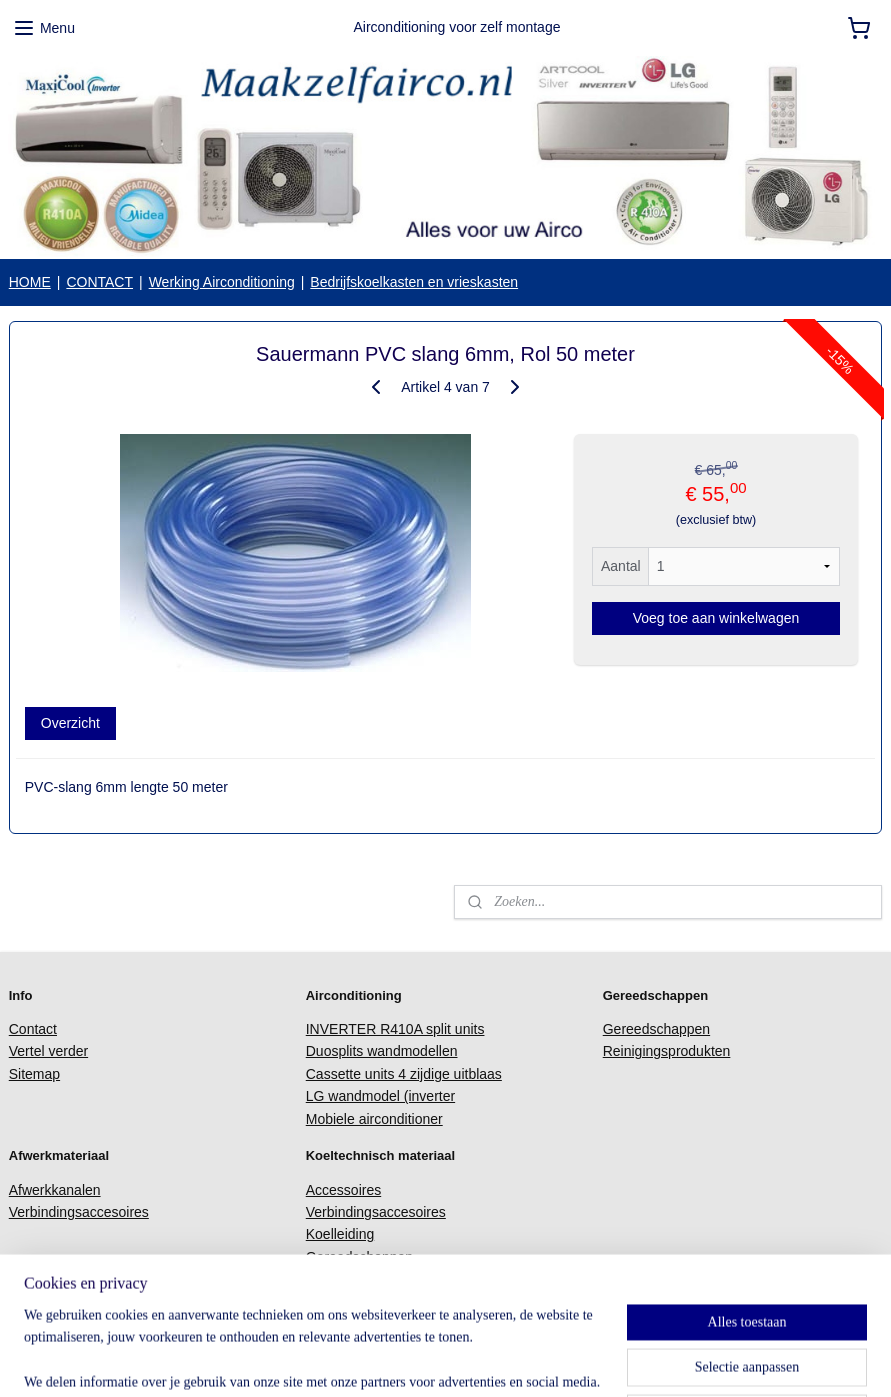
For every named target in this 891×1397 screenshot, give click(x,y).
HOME (30, 282)
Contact (33, 1029)
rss (467, 1360)
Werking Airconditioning (222, 282)
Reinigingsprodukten (667, 1051)
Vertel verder (48, 1051)
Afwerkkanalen (55, 1190)
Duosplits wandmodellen (382, 1051)
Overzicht (70, 724)
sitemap (431, 1360)
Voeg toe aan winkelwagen (716, 619)
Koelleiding (340, 1234)
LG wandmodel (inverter (380, 1096)
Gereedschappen (656, 1029)
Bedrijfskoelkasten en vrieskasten (414, 282)
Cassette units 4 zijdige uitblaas (404, 1074)
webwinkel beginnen (532, 1360)
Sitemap (34, 1074)
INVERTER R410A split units (395, 1029)
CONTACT (99, 282)
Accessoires (343, 1190)
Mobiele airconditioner (374, 1119)
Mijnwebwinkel (687, 1360)
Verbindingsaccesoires (79, 1212)
